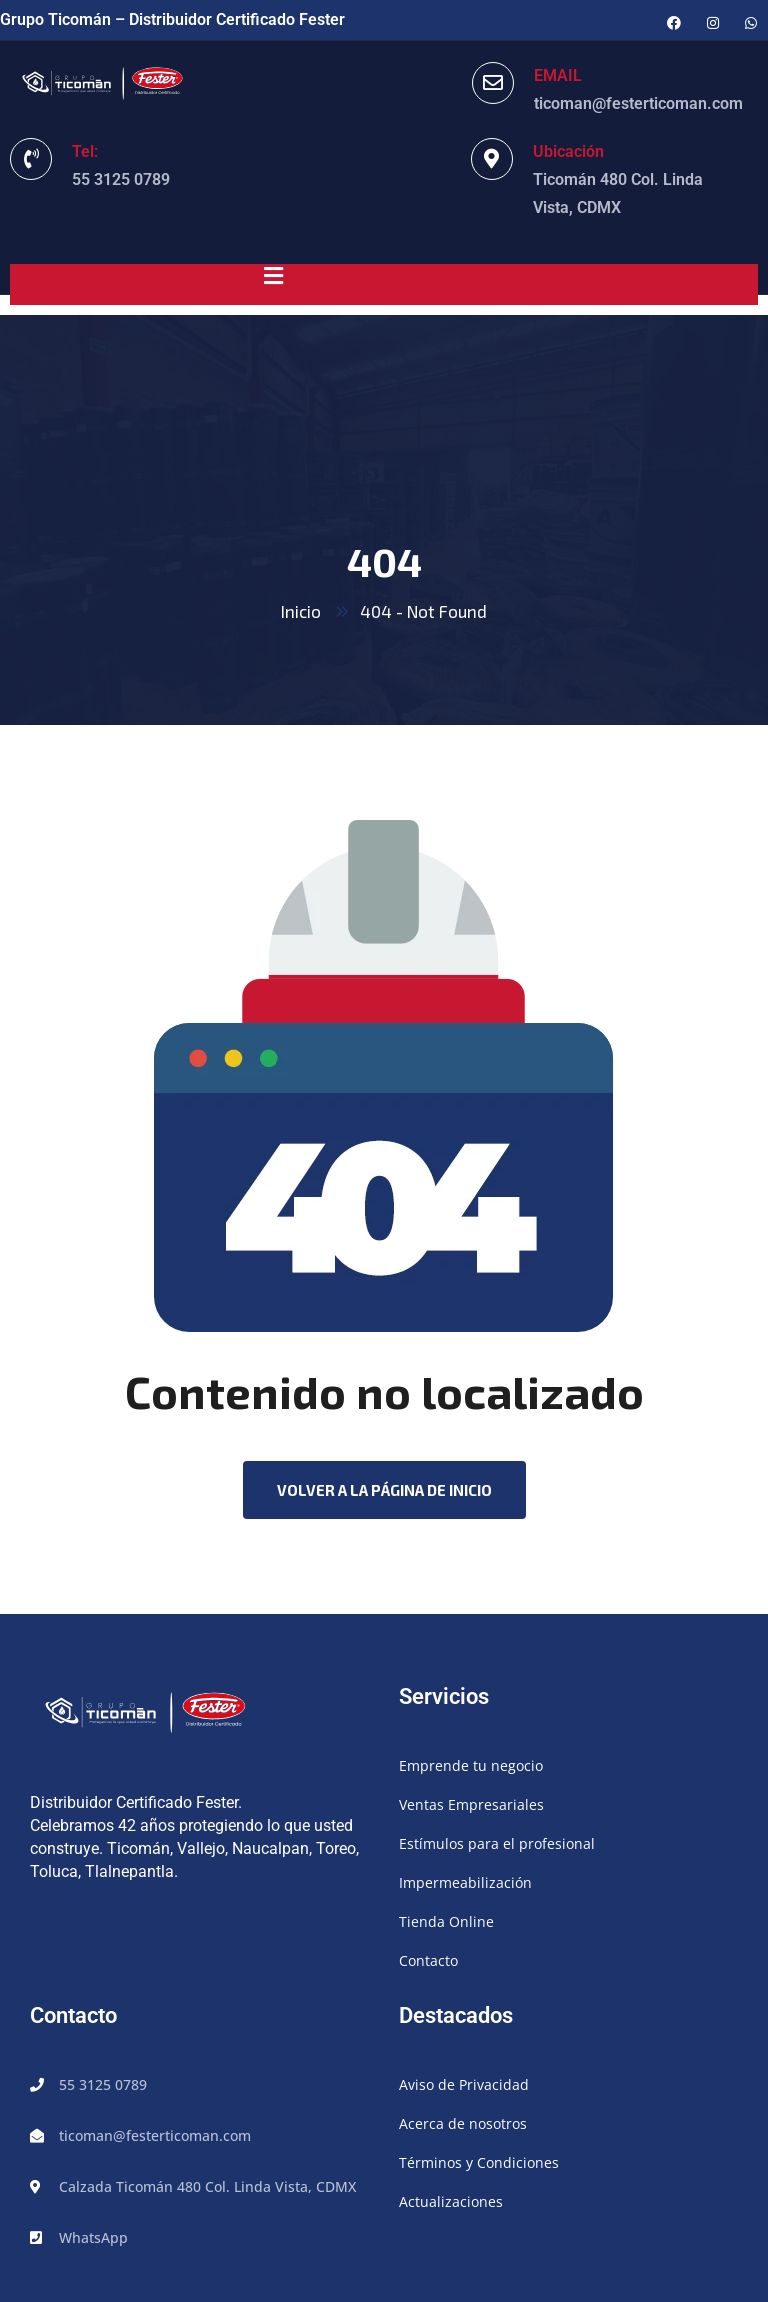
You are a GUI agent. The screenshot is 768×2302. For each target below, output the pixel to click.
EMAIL (558, 75)
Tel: (85, 151)
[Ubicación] (492, 159)
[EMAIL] (493, 83)
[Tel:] (31, 159)
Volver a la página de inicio (384, 1490)
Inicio (301, 611)
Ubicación (568, 151)
